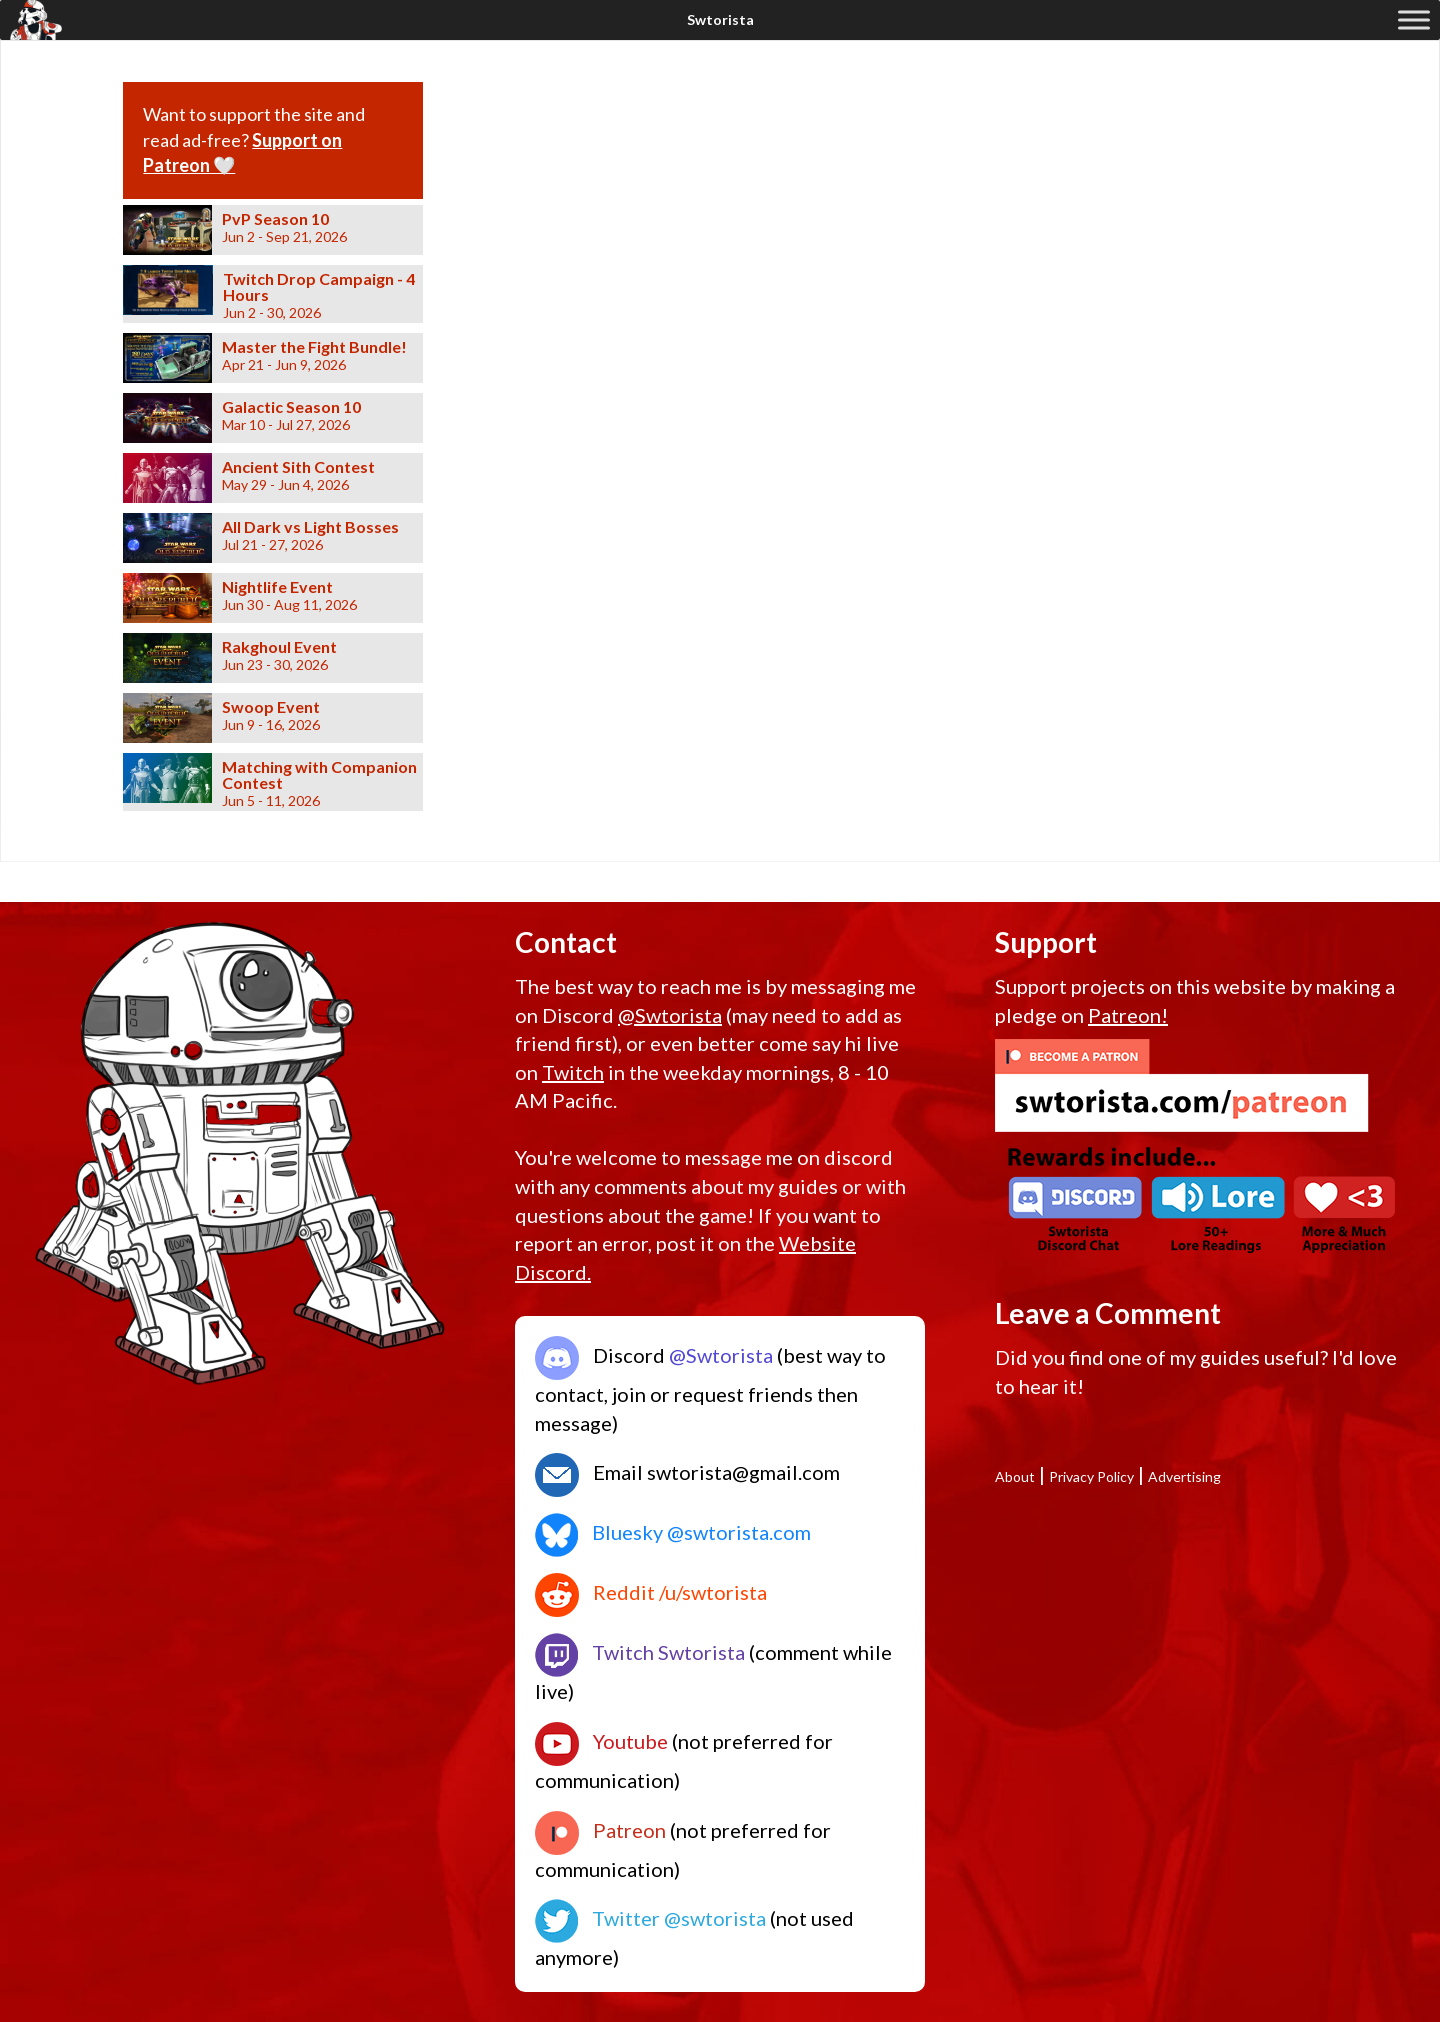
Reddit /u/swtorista (651, 1592)
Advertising (1184, 1476)
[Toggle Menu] (1414, 19)
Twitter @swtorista (650, 1918)
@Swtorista (670, 1015)
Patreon (600, 1830)
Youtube (601, 1741)
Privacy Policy (1091, 1476)
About (1015, 1476)
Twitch (573, 1072)
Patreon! (1128, 1015)
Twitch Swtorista (640, 1652)
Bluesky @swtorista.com (673, 1532)
